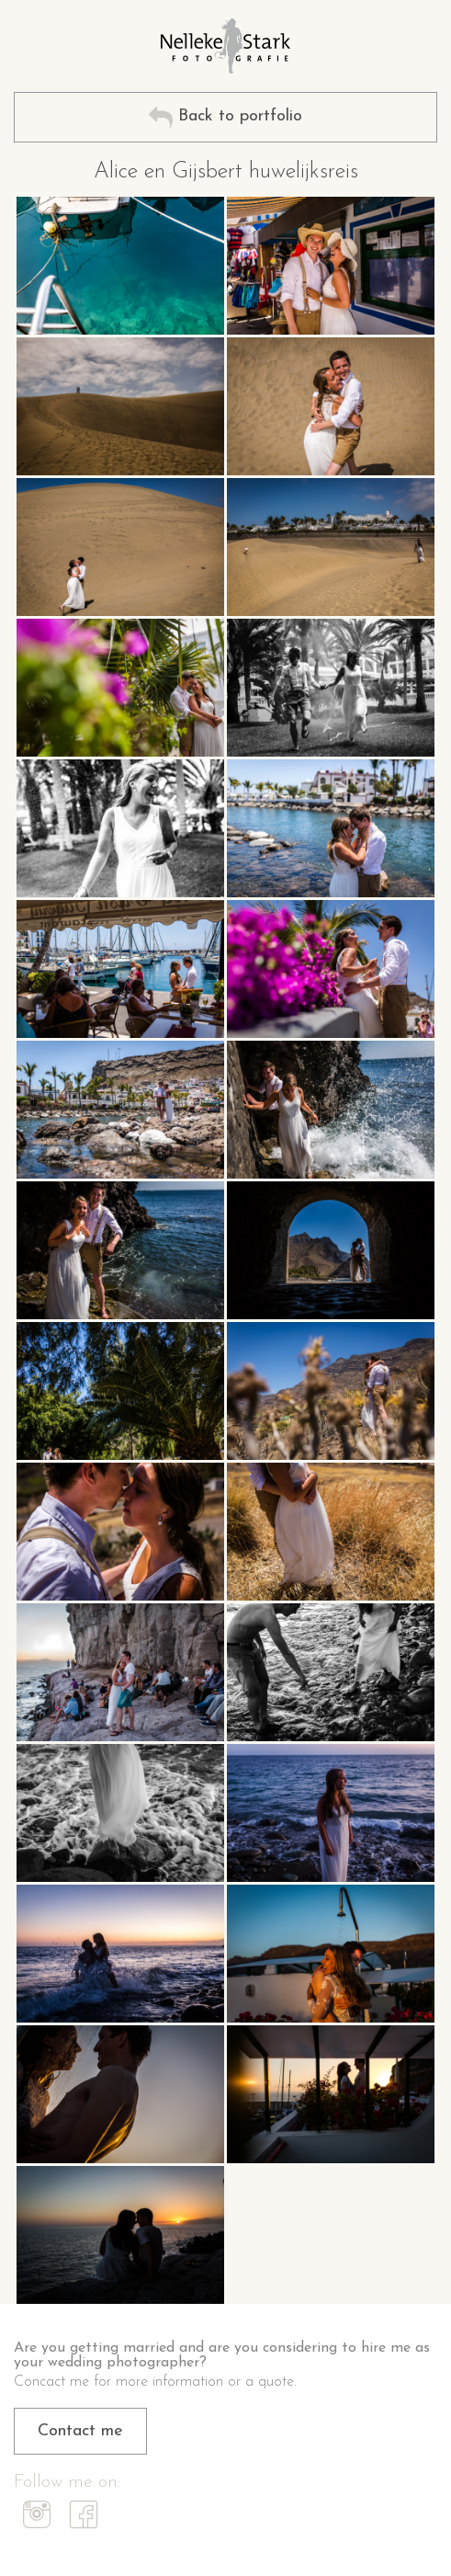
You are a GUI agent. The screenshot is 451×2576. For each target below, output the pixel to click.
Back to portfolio (225, 117)
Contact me (80, 2431)
